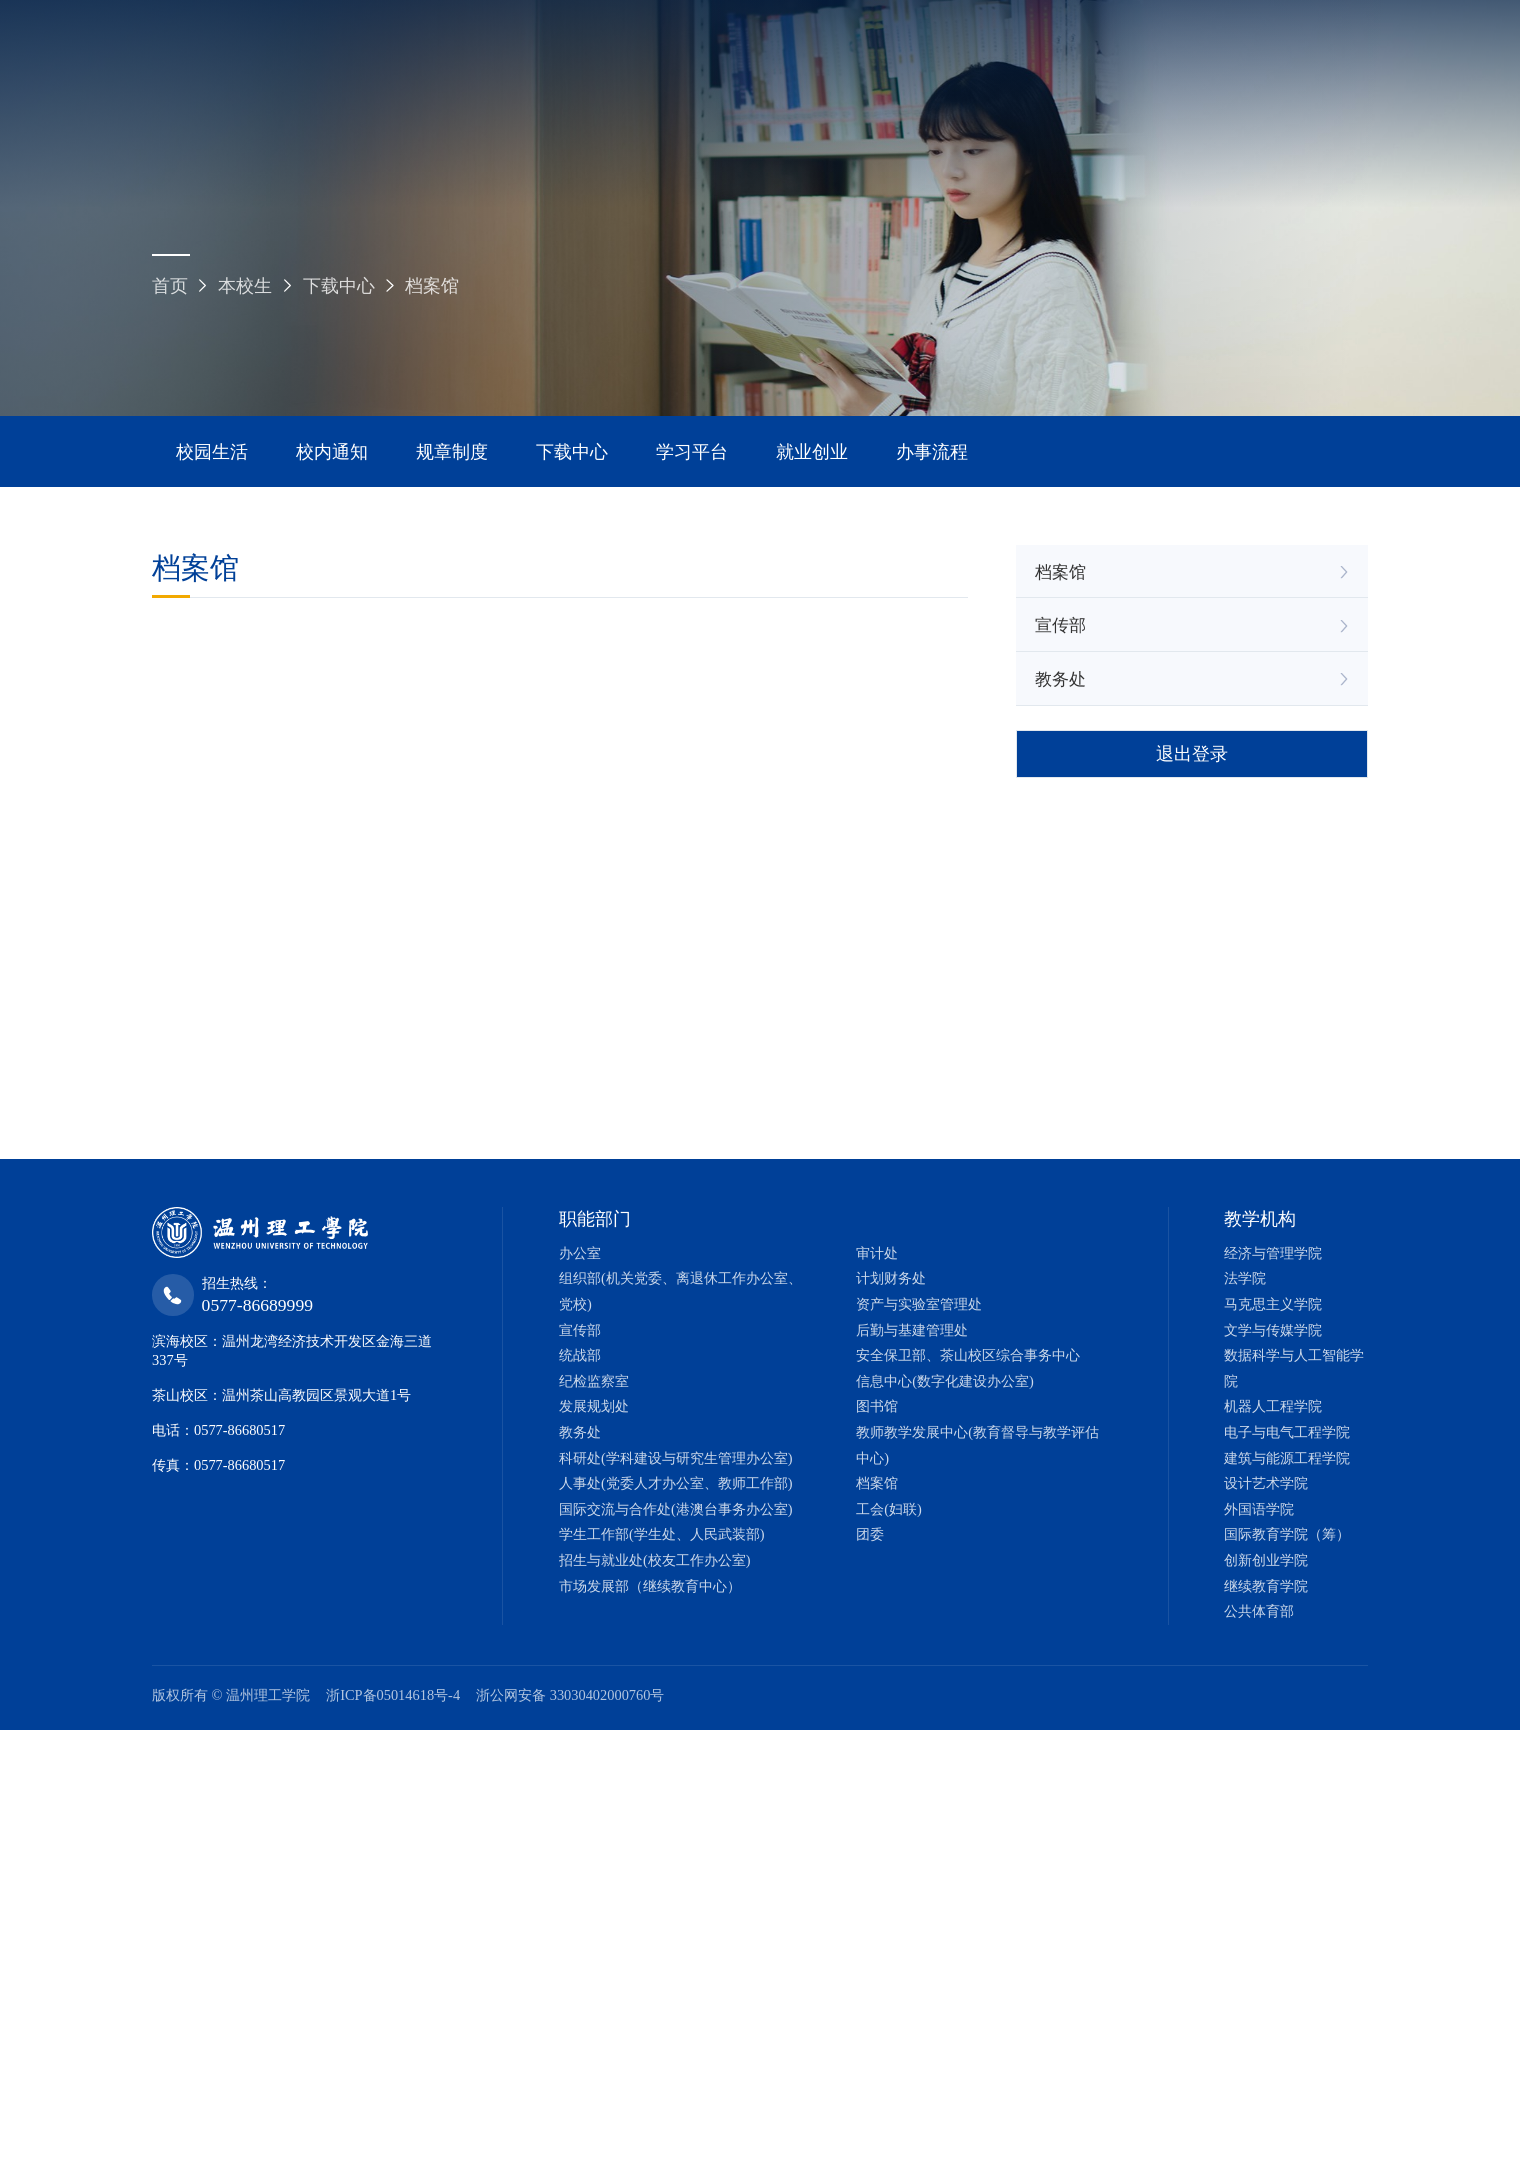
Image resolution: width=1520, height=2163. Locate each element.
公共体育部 (1259, 1611)
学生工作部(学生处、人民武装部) (662, 1534)
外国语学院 (1259, 1509)
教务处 (1060, 679)
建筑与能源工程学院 (1287, 1458)
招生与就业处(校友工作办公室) (655, 1560)
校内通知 (332, 452)
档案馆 (432, 286)
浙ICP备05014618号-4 (393, 1695)
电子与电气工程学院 (1287, 1432)
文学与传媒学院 (1273, 1330)
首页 (170, 286)
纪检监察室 (594, 1381)
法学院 (1245, 1278)
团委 (870, 1534)
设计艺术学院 (1266, 1483)
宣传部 (1060, 625)
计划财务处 (891, 1278)
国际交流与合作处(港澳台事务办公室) (676, 1509)
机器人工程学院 (1273, 1406)
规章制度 (452, 452)
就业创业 (812, 452)
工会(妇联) (889, 1509)
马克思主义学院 (1273, 1304)
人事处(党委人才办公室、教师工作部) (676, 1483)
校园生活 (212, 452)
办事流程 (932, 452)
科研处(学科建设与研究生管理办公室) (676, 1458)
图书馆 (877, 1406)
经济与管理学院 (1273, 1253)
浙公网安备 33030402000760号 (570, 1695)
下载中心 (339, 286)
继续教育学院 (1266, 1586)
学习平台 (692, 452)
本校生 (245, 286)
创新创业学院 (1266, 1560)
